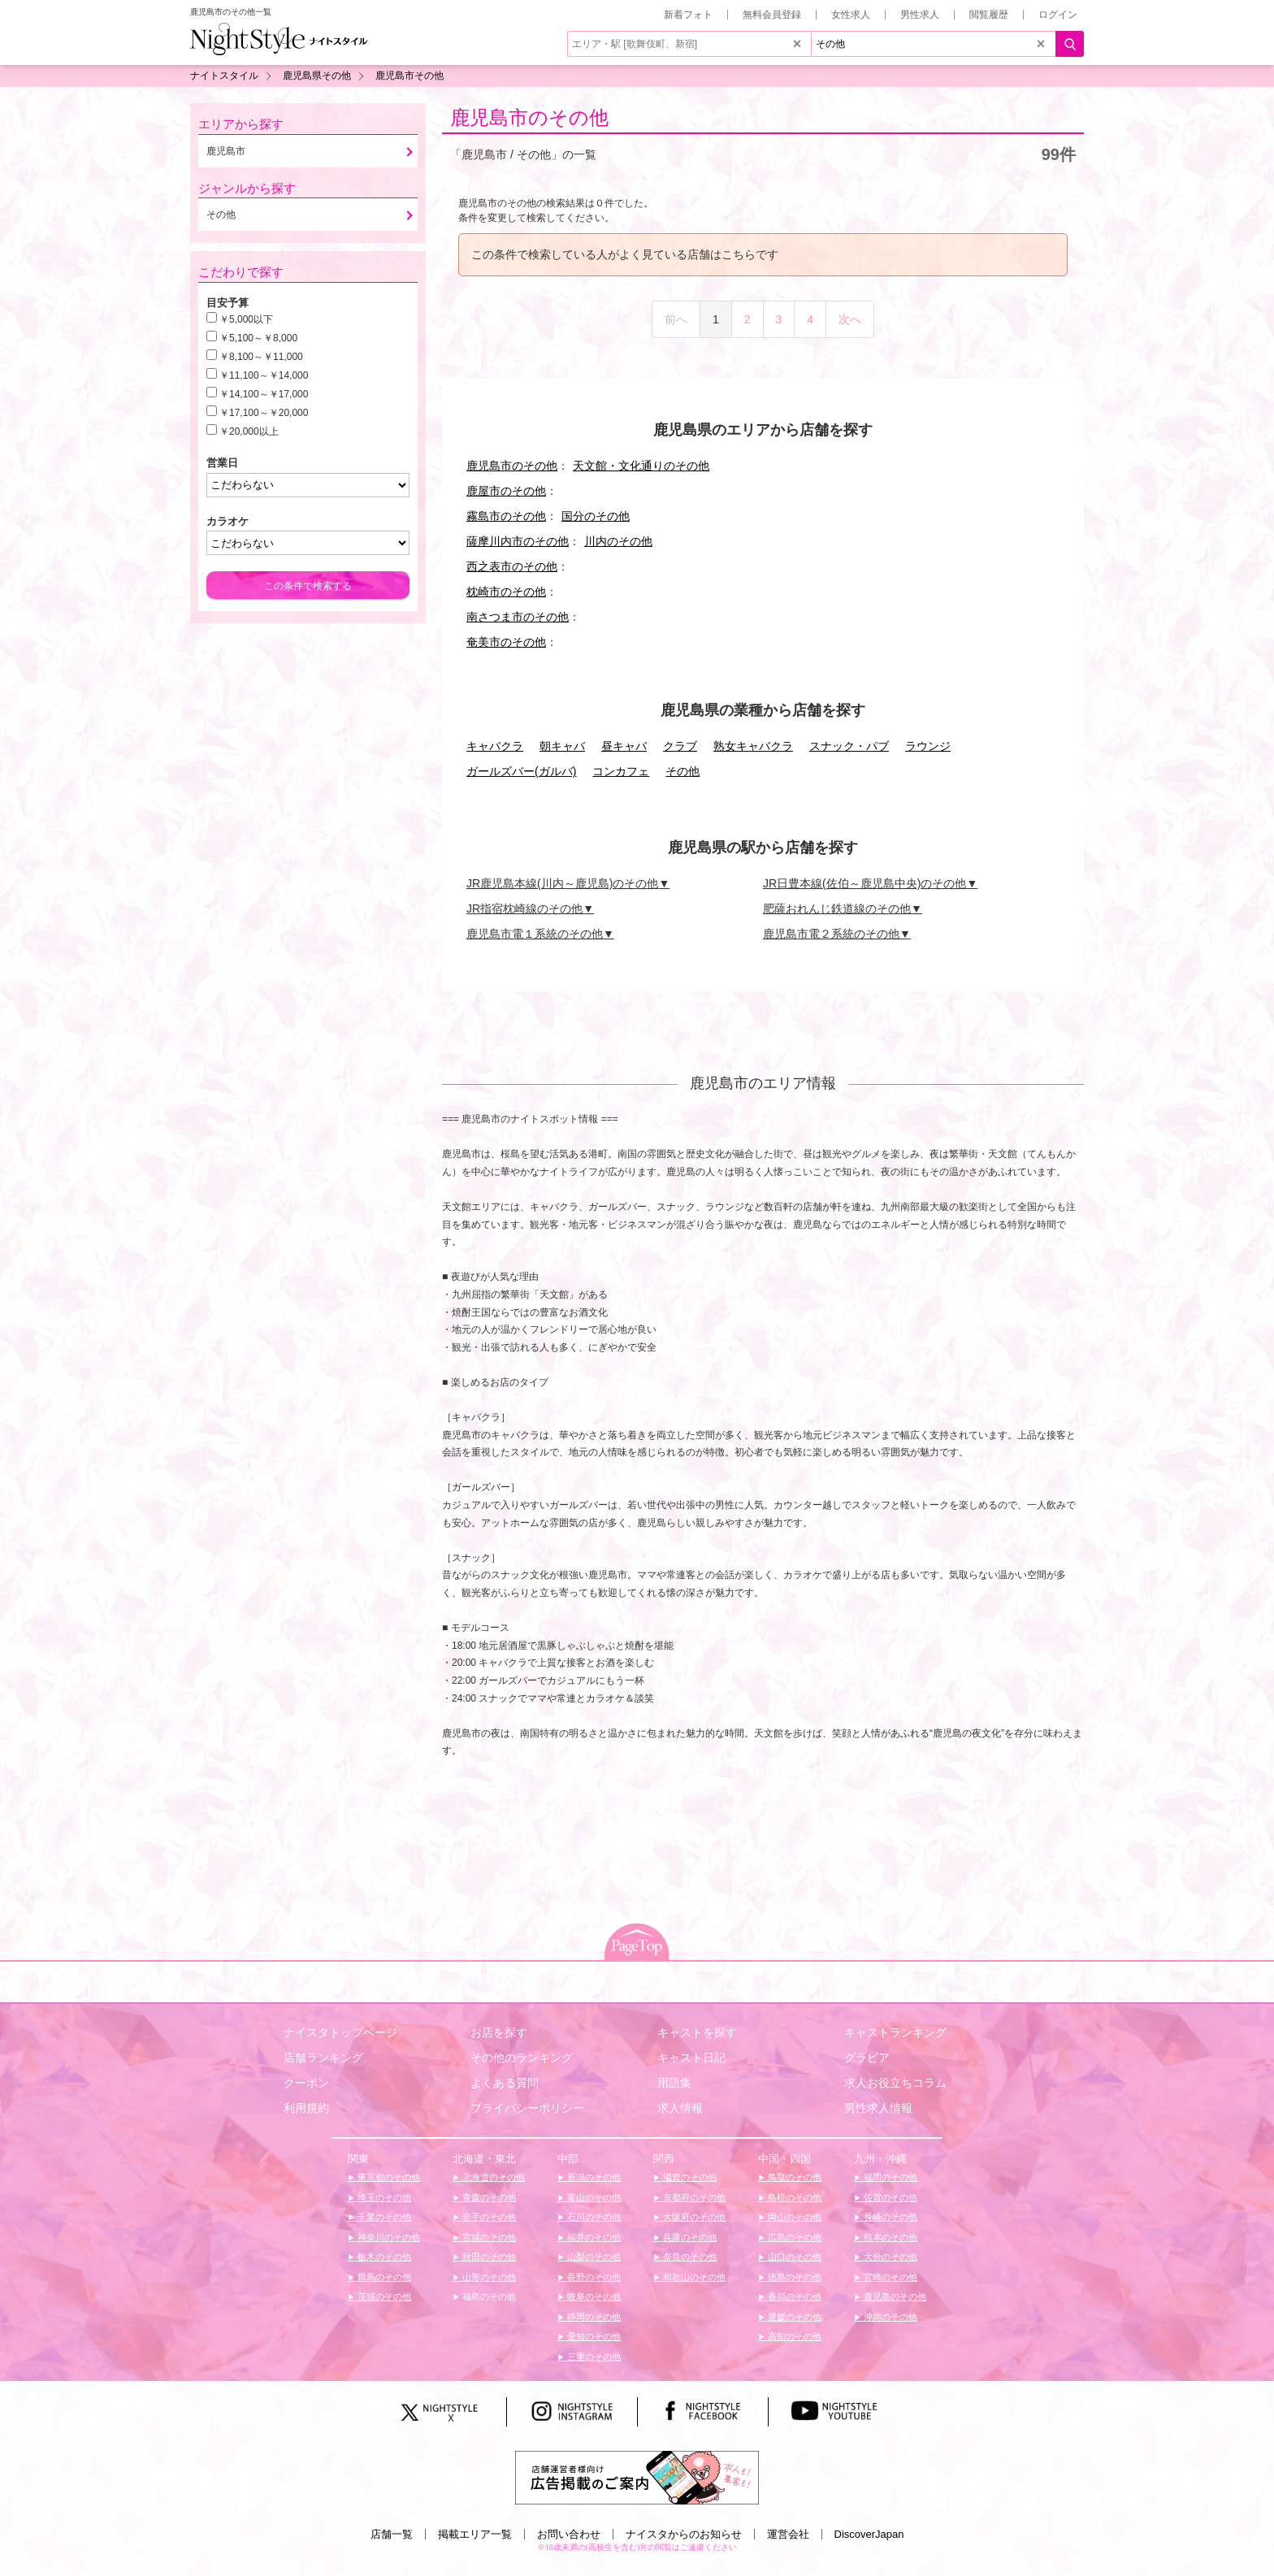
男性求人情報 (878, 2107)
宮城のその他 (488, 2237)
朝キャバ (562, 745)
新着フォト (688, 14)
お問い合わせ (568, 2534)
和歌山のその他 (693, 2277)
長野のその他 (593, 2277)
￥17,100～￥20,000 (263, 412)
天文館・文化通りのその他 (641, 465)
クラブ (680, 745)
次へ (849, 319)
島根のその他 (793, 2197)
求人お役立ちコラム (895, 2082)
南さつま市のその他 (517, 616)
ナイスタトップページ (340, 2032)
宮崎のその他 (889, 2277)
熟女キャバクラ (753, 745)
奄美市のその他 (506, 641)
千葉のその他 (383, 2217)
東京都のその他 (387, 2177)
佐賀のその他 (889, 2197)
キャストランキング (895, 2032)
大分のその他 (889, 2257)
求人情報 (680, 2107)
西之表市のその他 (511, 566)
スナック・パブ (849, 745)
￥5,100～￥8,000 (258, 338)
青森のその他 (488, 2197)
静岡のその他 (593, 2317)
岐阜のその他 (593, 2296)
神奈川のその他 (387, 2237)
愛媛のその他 (793, 2317)
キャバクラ (494, 745)
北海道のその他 (492, 2177)
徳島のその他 (793, 2277)
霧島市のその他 (506, 516)
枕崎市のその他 (506, 591)
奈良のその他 (689, 2257)
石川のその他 (593, 2217)
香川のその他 (793, 2296)
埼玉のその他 (383, 2197)
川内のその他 (618, 541)
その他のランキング (521, 2057)
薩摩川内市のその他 (517, 541)
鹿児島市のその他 (529, 117)
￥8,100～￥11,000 (261, 356)
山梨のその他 (593, 2257)
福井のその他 (593, 2237)
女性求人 (850, 14)
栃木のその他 (383, 2257)
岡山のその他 (793, 2217)
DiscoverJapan (869, 2534)
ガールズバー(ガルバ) (521, 771)
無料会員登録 (772, 14)
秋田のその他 (488, 2257)
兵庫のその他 (689, 2237)
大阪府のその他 (693, 2217)
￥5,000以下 (246, 319)
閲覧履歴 (988, 14)
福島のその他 (488, 2296)
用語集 (674, 2082)
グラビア (867, 2057)
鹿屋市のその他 (506, 490)
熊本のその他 (889, 2237)
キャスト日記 (691, 2057)
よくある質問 (504, 2082)
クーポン (306, 2082)
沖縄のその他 (889, 2317)
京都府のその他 (693, 2197)
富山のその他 (593, 2197)
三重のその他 (593, 2356)
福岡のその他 (889, 2177)
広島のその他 (793, 2237)
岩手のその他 (488, 2217)
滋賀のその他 (689, 2177)
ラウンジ (928, 745)
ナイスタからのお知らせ (684, 2534)
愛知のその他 (593, 2336)
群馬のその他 (383, 2277)
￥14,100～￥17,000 (263, 394)
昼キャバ (624, 745)
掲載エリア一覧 (475, 2534)
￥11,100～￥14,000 (263, 375)
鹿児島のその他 (893, 2296)
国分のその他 (595, 516)
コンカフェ (620, 771)
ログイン (1057, 14)
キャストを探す (697, 2032)
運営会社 (788, 2534)
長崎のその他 (889, 2217)
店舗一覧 (391, 2534)
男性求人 (919, 14)
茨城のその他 (383, 2296)
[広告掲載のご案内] (637, 2476)
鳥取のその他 (793, 2177)
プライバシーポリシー (527, 2107)
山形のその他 (488, 2277)
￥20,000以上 (249, 431)
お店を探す (498, 2032)
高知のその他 (793, 2336)
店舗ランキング (323, 2057)
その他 (682, 771)
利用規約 (306, 2107)
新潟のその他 (593, 2177)
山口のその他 (793, 2257)
